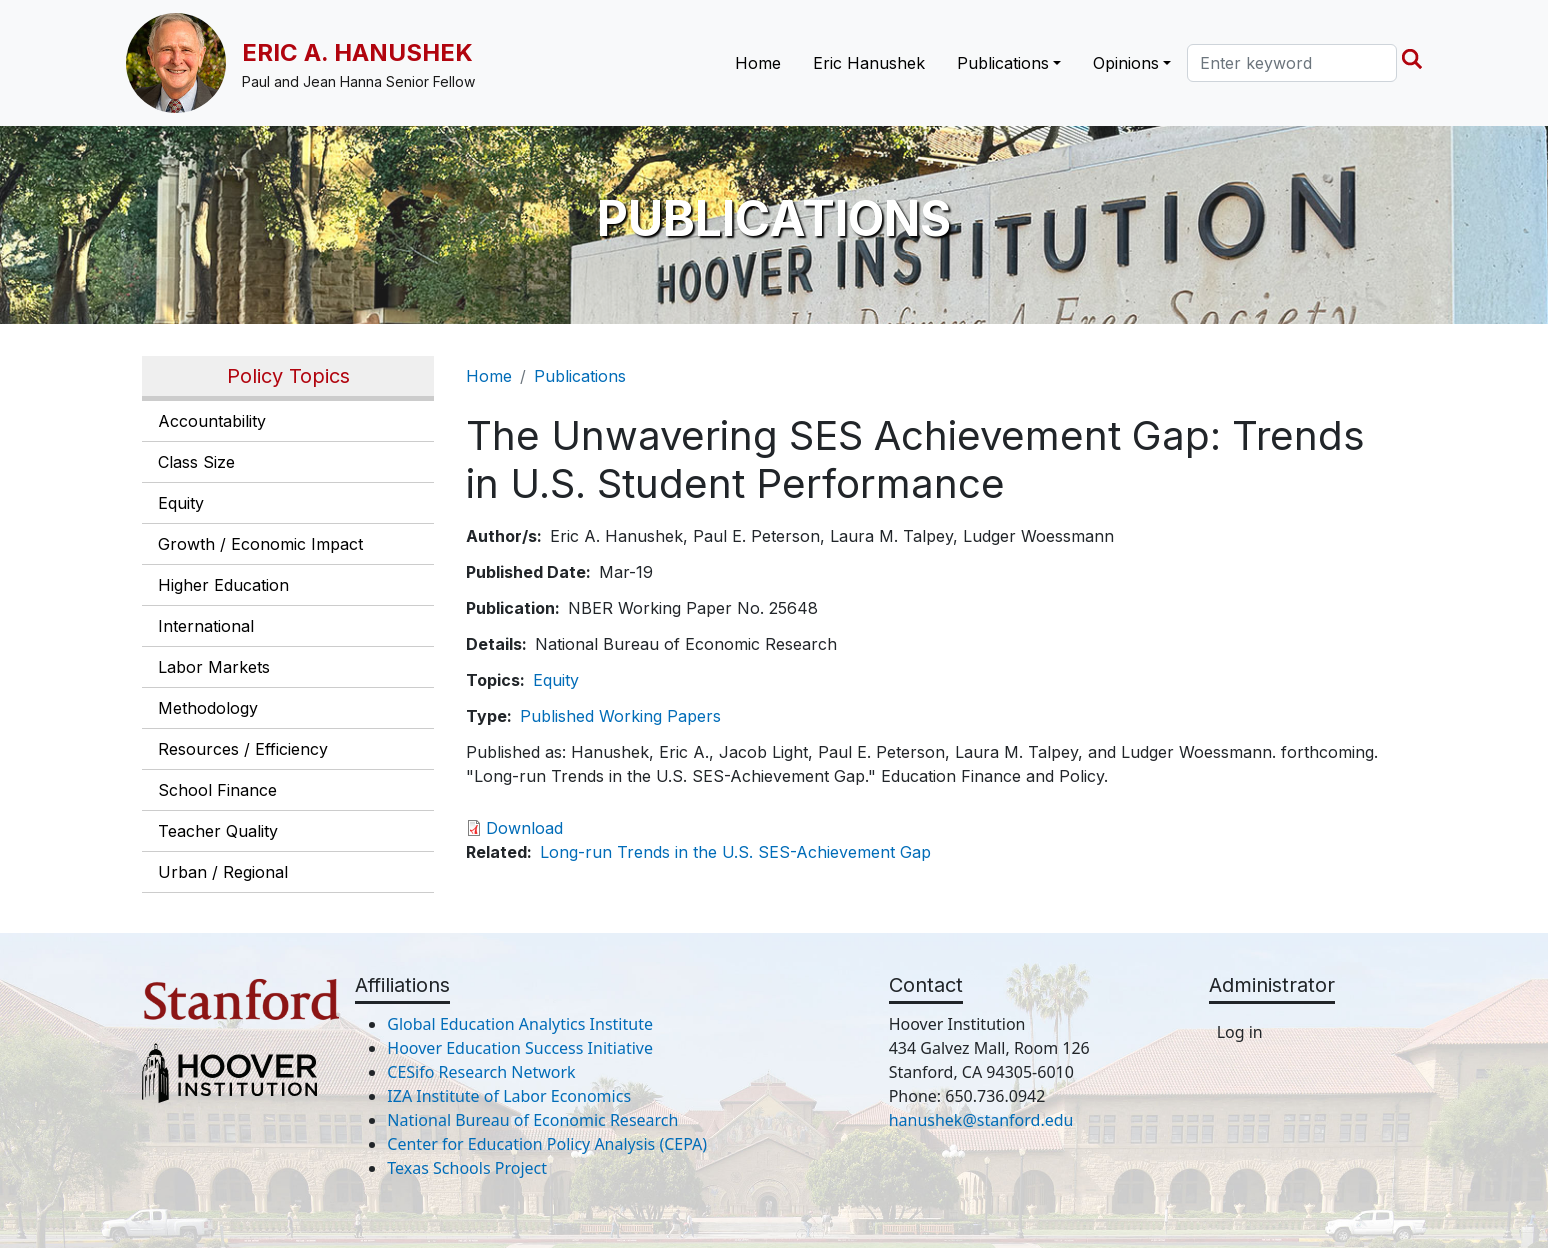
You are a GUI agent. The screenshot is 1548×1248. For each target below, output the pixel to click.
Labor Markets (214, 667)
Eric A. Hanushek (357, 52)
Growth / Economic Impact (260, 544)
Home (758, 63)
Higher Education (223, 585)
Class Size (196, 462)
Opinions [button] (1126, 63)
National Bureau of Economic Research (532, 1120)
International (206, 626)
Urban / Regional (223, 872)
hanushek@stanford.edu (981, 1120)
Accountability (212, 421)
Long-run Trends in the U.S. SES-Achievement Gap (735, 852)
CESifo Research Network (481, 1072)
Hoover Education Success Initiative (520, 1048)
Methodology (208, 708)
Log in (1240, 1032)
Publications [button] (1003, 63)
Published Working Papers (620, 716)
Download (524, 828)
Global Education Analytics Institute (520, 1024)
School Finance (217, 790)
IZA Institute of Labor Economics (509, 1096)
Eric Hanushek (869, 63)
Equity (181, 503)
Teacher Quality (218, 831)
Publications (580, 376)
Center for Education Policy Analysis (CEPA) (547, 1144)
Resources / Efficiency (243, 749)
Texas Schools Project (467, 1168)
